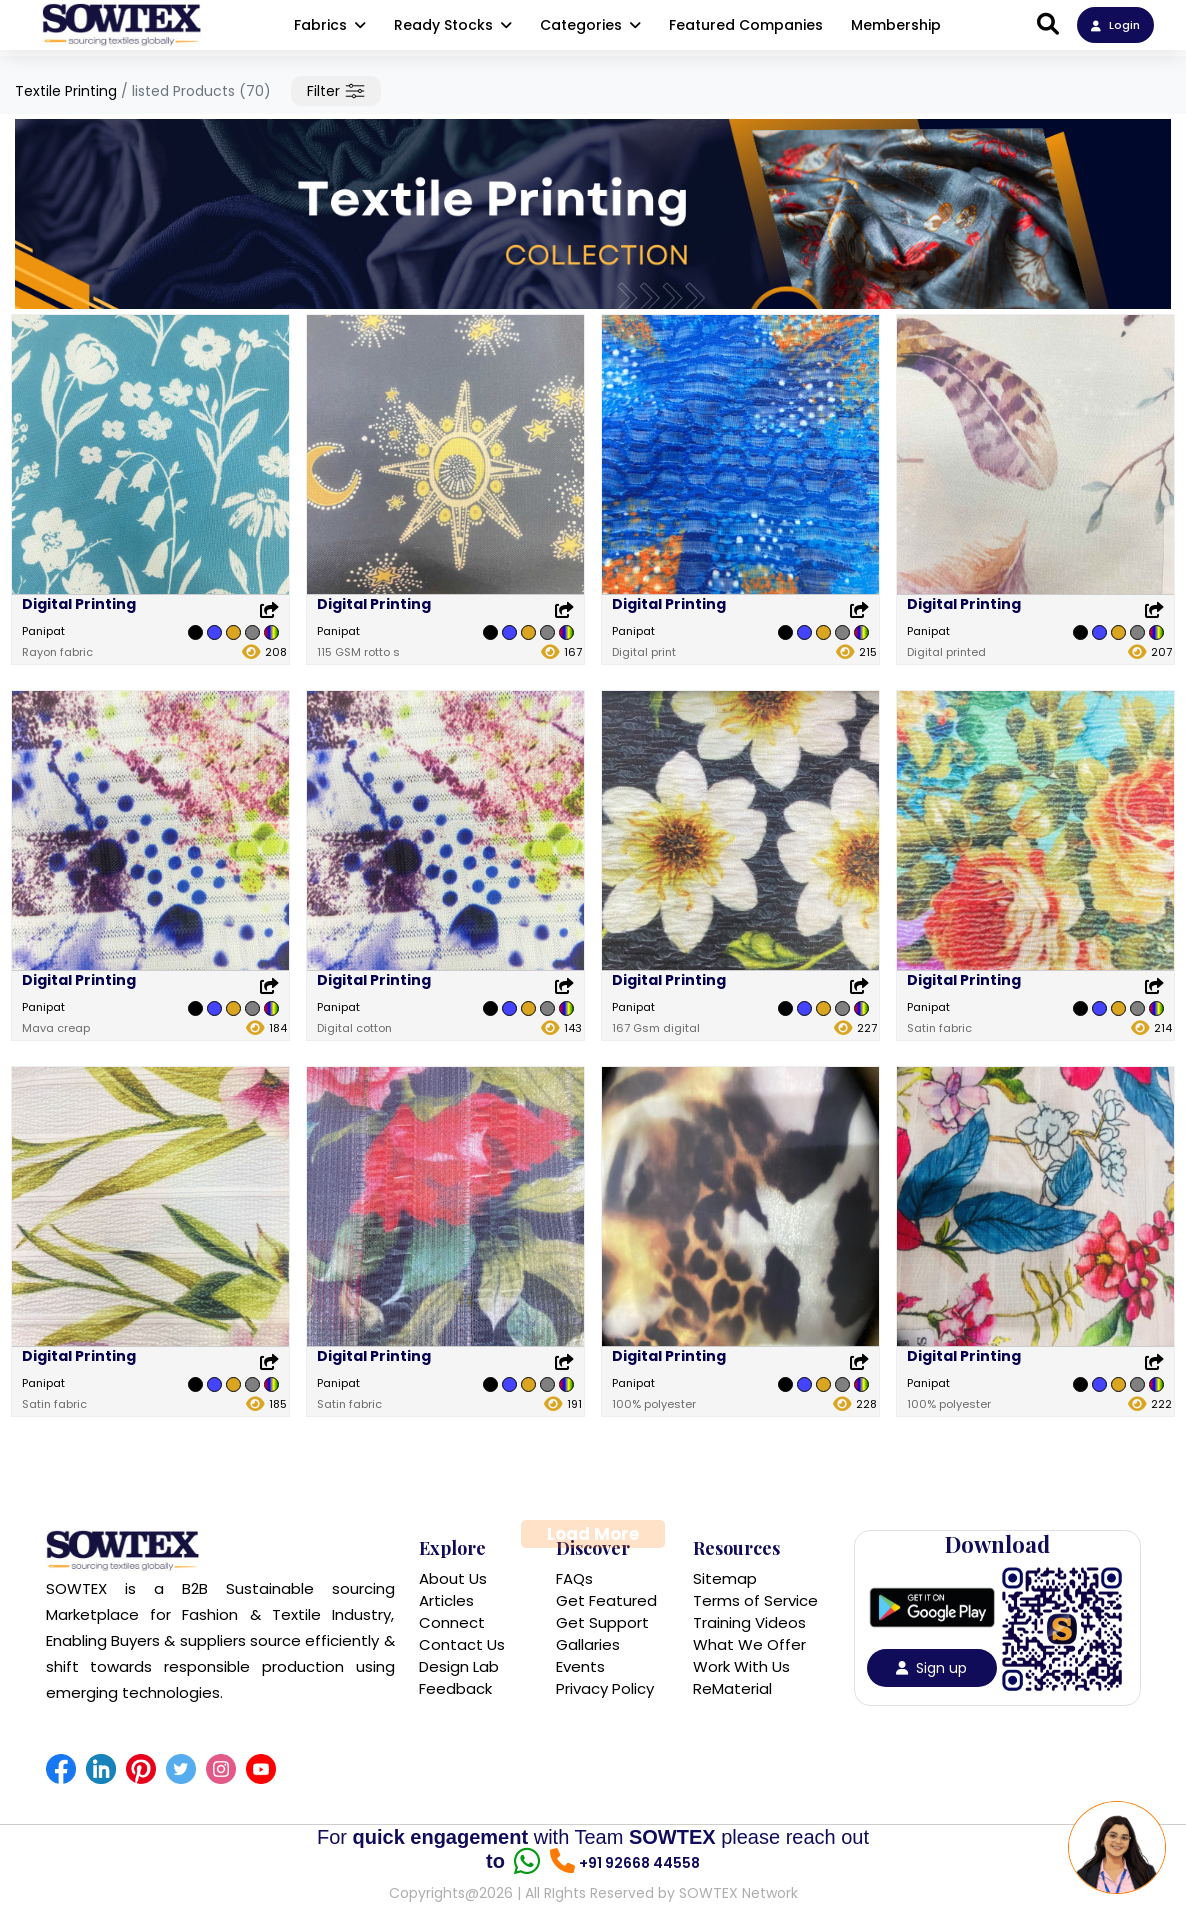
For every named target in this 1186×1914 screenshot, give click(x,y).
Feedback (455, 1688)
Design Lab (459, 1666)
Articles (446, 1600)
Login (1115, 25)
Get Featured (606, 1600)
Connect (452, 1622)
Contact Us (462, 1644)
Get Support (602, 1622)
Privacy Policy (605, 1688)
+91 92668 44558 (639, 1863)
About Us (453, 1578)
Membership (896, 25)
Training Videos (749, 1622)
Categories (590, 25)
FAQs (574, 1578)
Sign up (931, 1668)
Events (580, 1666)
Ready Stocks (453, 25)
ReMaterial (732, 1688)
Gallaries (588, 1644)
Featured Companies (746, 25)
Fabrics (330, 25)
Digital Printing (79, 604)
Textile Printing (66, 91)
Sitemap (725, 1578)
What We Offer (749, 1644)
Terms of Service (755, 1600)
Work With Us (741, 1666)
